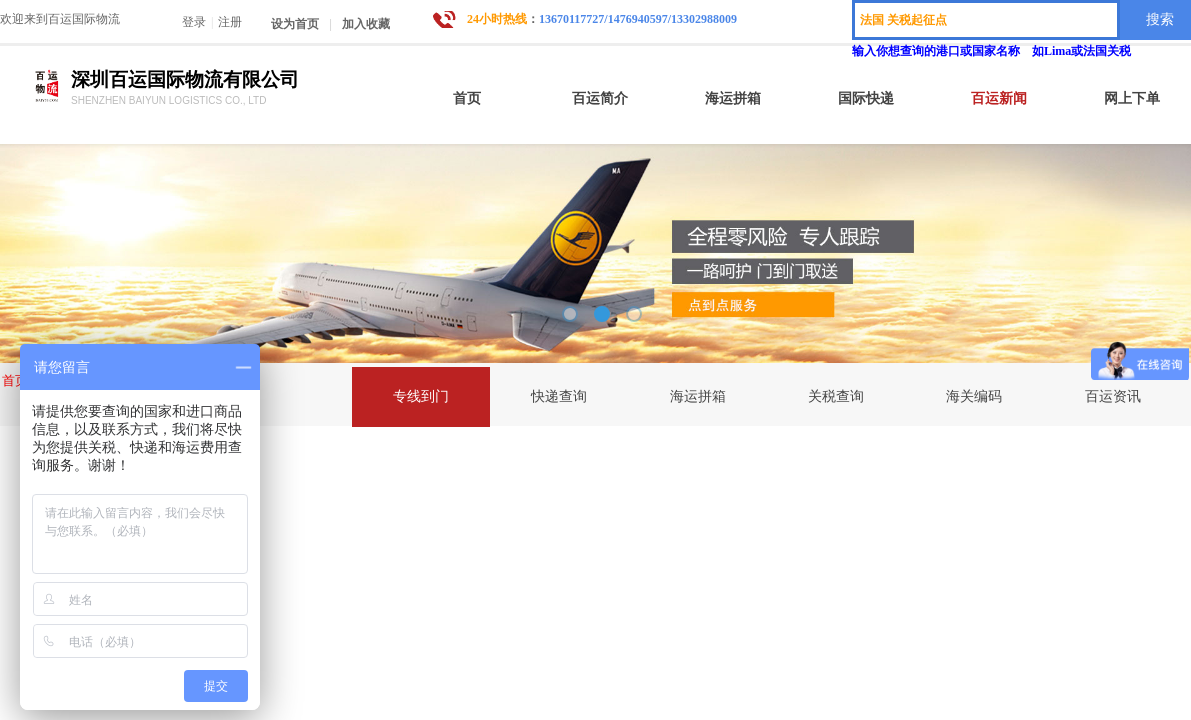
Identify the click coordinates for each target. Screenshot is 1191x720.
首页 (15, 380)
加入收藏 (366, 24)
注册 (230, 22)
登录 (194, 22)
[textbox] (986, 20)
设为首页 (295, 24)
